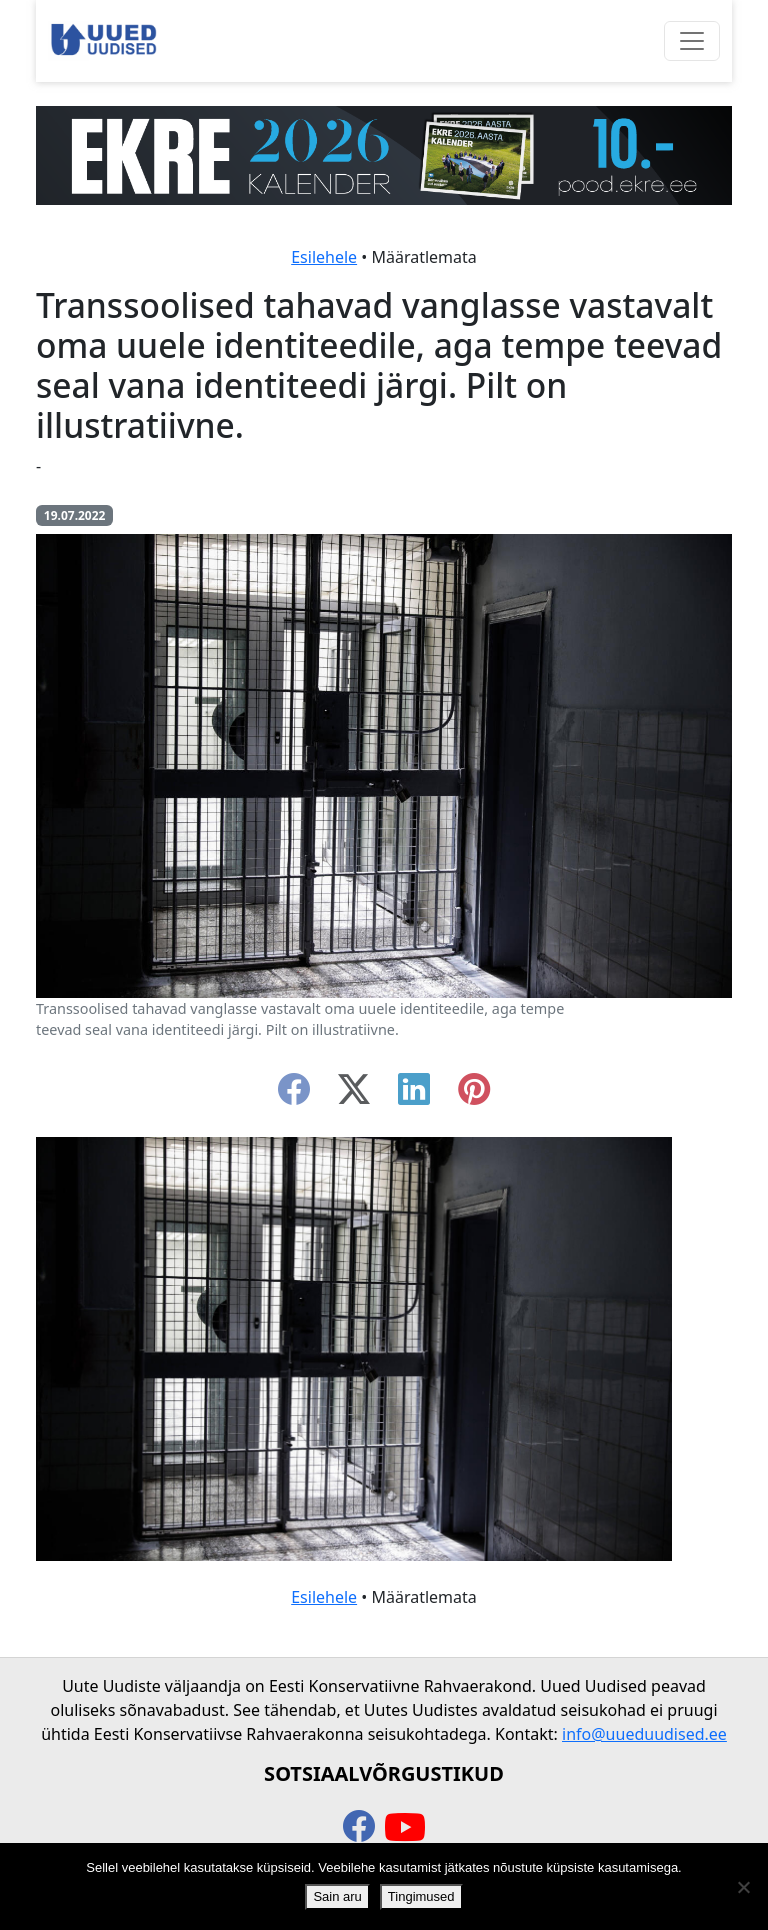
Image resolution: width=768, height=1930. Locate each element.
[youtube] (405, 1828)
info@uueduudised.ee (644, 1734)
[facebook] (294, 1095)
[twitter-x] (354, 1095)
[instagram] (474, 1095)
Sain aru (337, 1896)
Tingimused (421, 1896)
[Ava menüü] (692, 41)
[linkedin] (414, 1095)
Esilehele (324, 257)
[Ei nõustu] (743, 1887)
